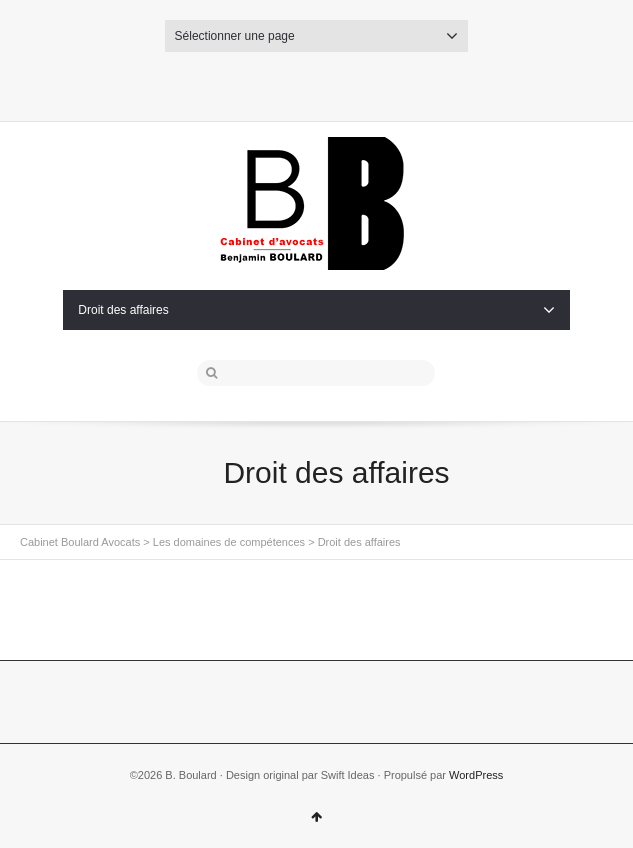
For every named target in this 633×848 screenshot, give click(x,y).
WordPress (476, 775)
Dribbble (349, 83)
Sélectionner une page (317, 36)
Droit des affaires (316, 310)
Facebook (317, 83)
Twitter (284, 83)
